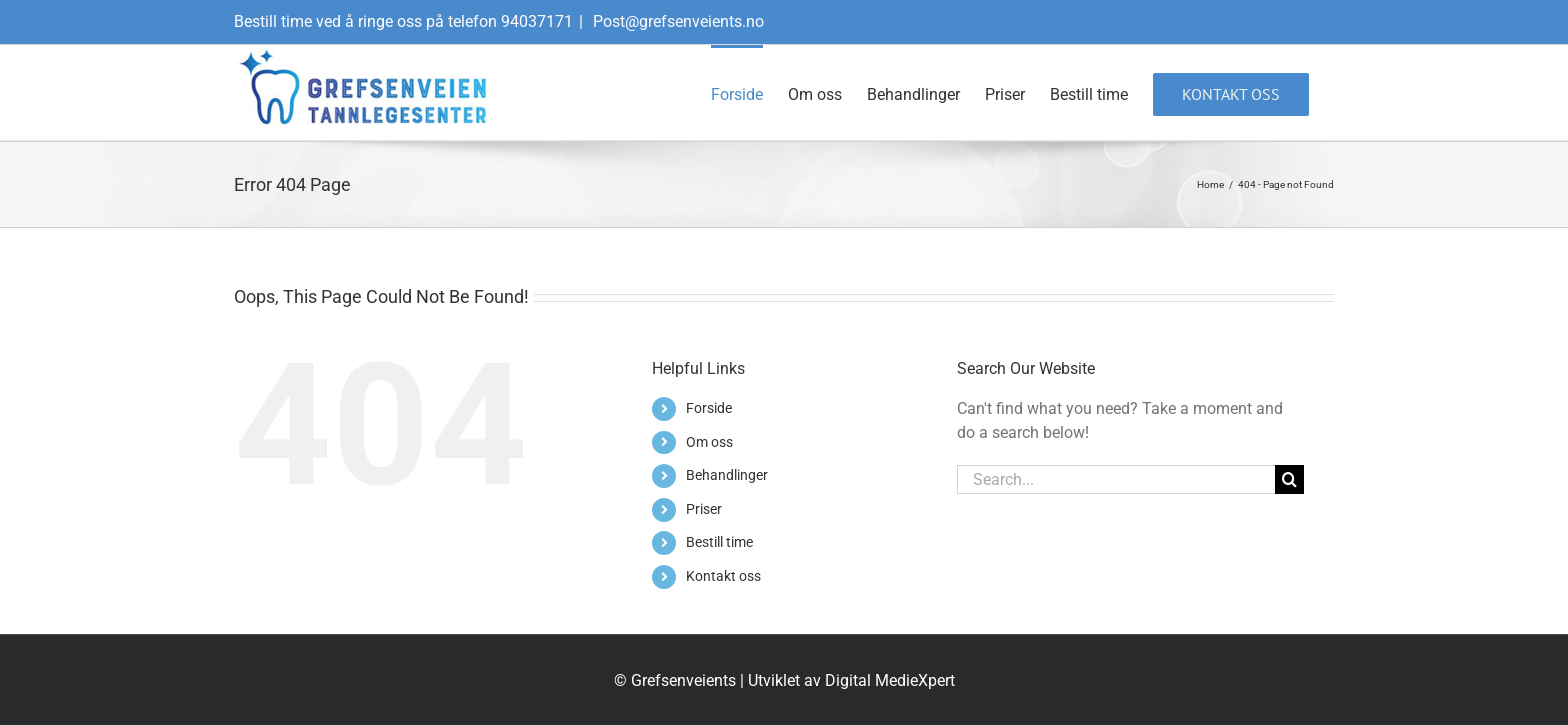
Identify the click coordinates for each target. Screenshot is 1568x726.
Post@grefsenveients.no (676, 21)
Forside (709, 408)
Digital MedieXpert (890, 680)
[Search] (1289, 479)
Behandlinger (727, 475)
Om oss (709, 442)
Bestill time (719, 542)
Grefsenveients (683, 680)
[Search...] (1116, 479)
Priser (704, 509)
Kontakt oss (723, 576)
